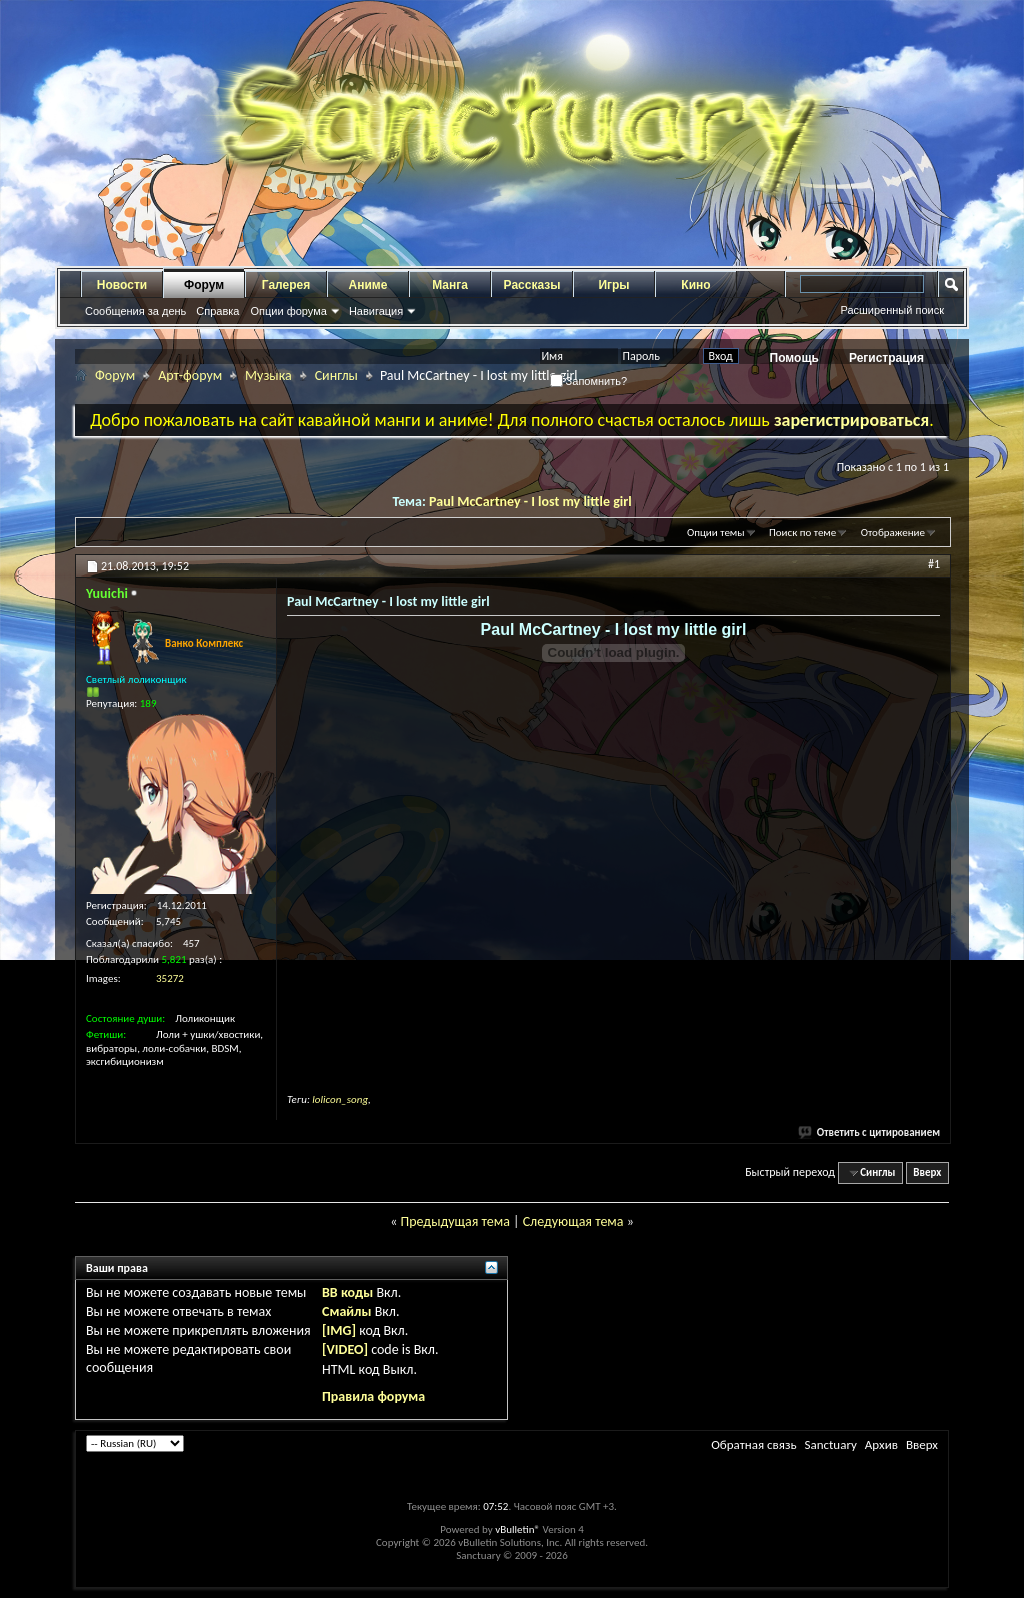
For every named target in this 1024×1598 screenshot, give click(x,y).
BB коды (347, 1292)
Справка (217, 311)
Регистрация (886, 358)
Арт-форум (190, 375)
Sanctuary (830, 1444)
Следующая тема (573, 1221)
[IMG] (339, 1330)
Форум (204, 285)
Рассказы (532, 285)
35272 (170, 978)
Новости (122, 285)
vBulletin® (517, 1529)
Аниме (368, 285)
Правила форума (373, 1396)
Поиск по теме (802, 532)
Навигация (376, 311)
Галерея (286, 285)
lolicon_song (340, 1099)
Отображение (893, 532)
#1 (934, 564)
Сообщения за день (135, 311)
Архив (881, 1444)
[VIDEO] (345, 1349)
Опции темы (716, 532)
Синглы (336, 375)
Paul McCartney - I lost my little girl (530, 501)
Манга (450, 285)
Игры (613, 285)
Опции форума (288, 311)
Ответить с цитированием (870, 1132)
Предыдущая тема (454, 1221)
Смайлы (346, 1311)
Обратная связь (753, 1444)
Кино (695, 285)
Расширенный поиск (892, 310)
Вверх (927, 1172)
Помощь (794, 358)
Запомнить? (589, 381)
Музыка (268, 375)
